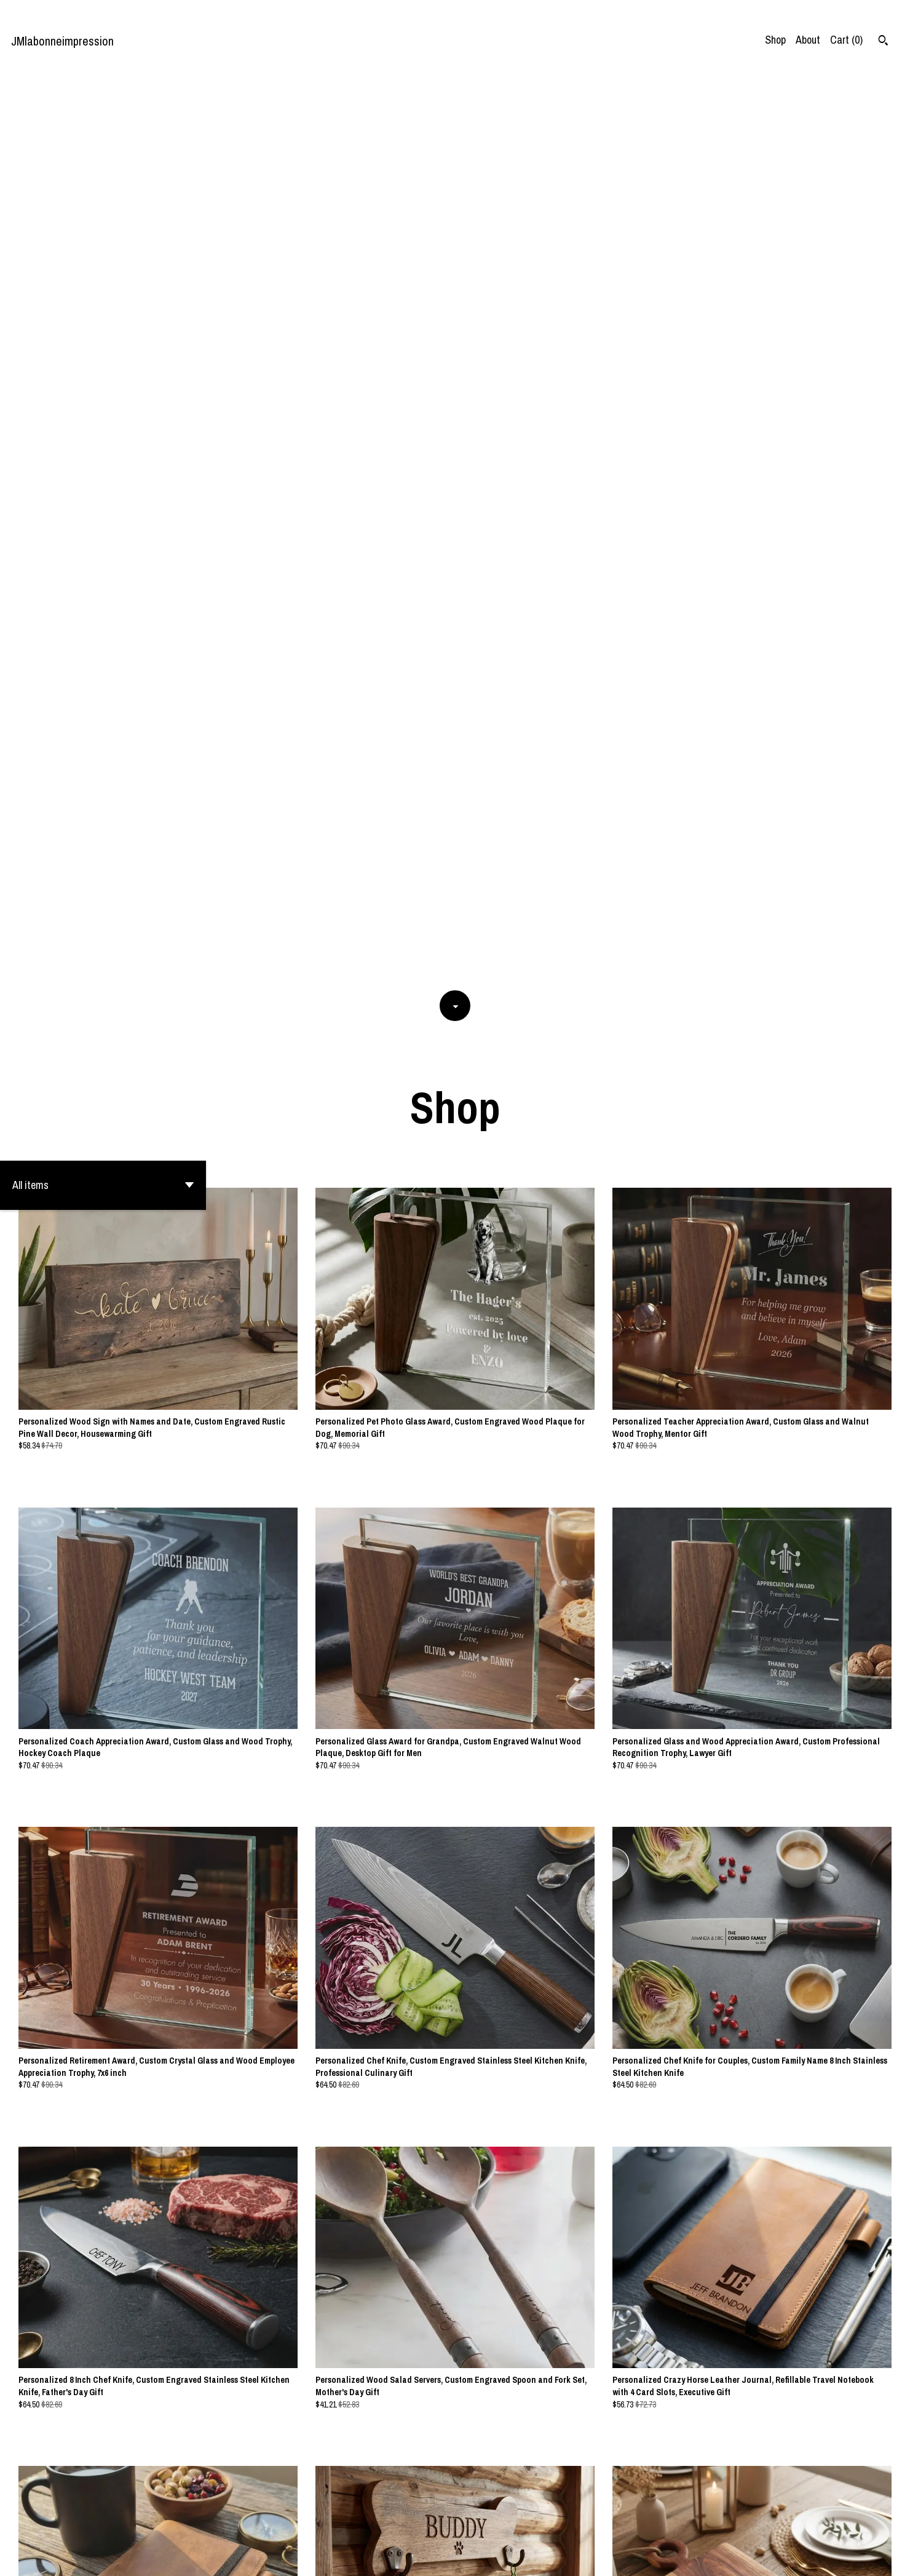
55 (514, 2525)
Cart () (846, 39)
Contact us (765, 2557)
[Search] (883, 42)
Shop (775, 39)
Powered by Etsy (165, 2557)
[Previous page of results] (382, 2525)
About (808, 39)
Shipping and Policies (837, 2557)
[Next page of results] (530, 2525)
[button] (103, 278)
